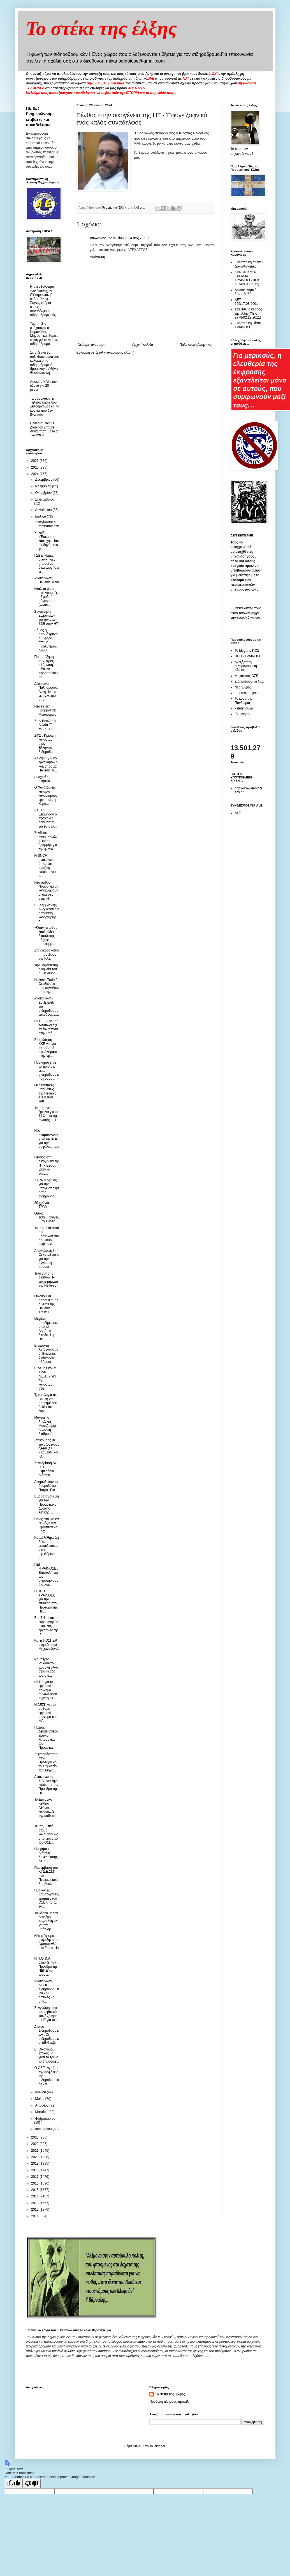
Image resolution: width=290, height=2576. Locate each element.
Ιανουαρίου (44, 2129)
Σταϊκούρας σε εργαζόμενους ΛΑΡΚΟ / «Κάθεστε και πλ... (46, 1448)
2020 (35, 2157)
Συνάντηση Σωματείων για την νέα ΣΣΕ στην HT (46, 618)
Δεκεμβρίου (44, 479)
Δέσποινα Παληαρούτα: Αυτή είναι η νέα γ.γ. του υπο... (46, 692)
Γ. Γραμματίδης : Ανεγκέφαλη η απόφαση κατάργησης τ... (46, 913)
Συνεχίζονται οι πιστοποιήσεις (46, 524)
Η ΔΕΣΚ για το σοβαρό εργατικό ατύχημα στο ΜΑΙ (45, 1713)
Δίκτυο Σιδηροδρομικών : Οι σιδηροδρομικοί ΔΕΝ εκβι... (46, 2035)
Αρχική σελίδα (142, 345)
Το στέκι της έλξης (101, 28)
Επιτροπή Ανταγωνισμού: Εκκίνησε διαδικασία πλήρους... (46, 1354)
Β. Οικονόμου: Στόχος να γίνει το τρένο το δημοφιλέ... (46, 2055)
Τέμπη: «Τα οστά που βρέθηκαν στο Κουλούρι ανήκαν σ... (46, 1236)
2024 (35, 474)
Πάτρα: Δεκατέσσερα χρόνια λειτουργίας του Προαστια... (46, 1737)
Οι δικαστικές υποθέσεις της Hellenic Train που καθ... (45, 1093)
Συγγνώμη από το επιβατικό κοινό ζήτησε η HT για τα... (46, 2014)
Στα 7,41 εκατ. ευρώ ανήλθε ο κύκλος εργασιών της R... (46, 1626)
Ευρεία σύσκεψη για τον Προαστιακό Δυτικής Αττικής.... (46, 1504)
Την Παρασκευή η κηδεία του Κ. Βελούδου (46, 969)
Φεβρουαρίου (45, 2119)
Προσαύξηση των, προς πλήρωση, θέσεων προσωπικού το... (45, 667)
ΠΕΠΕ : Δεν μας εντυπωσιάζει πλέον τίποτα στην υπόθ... (46, 1027)
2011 (35, 2216)
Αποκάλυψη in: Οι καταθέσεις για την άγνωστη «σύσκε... (46, 1259)
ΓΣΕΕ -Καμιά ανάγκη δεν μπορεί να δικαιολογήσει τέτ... (46, 564)
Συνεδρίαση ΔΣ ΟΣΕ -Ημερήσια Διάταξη (45, 1469)
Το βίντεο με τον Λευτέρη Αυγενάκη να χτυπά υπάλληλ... (46, 1921)
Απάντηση (97, 257)
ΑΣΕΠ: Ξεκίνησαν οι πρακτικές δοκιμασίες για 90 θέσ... (45, 818)
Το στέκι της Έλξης (170, 2394)
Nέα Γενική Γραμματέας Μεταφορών (45, 710)
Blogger (159, 2446)
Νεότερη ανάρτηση (92, 345)
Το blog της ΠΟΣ (247, 651)
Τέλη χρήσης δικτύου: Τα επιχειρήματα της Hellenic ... (46, 1281)
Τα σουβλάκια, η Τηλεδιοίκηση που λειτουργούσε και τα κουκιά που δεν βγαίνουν (44, 407)
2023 (35, 2137)
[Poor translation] (32, 2483)
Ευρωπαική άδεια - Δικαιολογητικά (249, 264)
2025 (35, 467)
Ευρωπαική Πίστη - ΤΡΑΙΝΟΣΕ (249, 325)
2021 (35, 2151)
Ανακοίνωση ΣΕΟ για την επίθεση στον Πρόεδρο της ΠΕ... (46, 1785)
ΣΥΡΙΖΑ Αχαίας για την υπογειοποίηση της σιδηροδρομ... (46, 1188)
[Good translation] (14, 2483)
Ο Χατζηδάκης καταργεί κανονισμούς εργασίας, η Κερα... (45, 795)
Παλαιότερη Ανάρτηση (196, 345)
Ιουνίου (41, 2092)
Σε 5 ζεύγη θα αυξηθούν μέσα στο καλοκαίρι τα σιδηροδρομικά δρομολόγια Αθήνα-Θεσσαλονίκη (44, 363)
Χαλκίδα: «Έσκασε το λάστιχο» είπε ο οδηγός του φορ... (46, 541)
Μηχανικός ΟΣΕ (247, 676)
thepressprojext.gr (248, 693)
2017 (35, 2177)
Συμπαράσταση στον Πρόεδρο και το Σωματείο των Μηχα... (45, 1762)
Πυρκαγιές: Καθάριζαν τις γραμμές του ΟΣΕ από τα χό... (46, 1898)
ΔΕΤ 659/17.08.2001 (246, 302)
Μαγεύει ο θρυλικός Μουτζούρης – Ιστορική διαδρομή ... (46, 1426)
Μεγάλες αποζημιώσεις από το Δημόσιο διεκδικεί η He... (46, 1329)
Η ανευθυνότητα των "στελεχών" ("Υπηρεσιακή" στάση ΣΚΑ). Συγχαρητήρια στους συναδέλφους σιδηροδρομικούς (43, 301)
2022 (35, 2144)
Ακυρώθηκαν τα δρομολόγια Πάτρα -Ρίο (46, 1486)
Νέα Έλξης (243, 687)
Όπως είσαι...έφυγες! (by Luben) (46, 1217)
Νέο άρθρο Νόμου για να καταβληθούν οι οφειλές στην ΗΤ (46, 891)
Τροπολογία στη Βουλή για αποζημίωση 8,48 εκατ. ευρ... (46, 1403)
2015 (35, 2190)
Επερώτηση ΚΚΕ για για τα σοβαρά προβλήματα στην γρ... (45, 1048)
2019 (35, 2163)
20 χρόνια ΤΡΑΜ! (41, 1205)
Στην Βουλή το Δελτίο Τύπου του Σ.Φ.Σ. (46, 725)
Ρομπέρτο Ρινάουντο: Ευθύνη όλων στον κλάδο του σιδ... (46, 1667)
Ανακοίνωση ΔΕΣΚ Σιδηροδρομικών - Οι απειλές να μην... (46, 1991)
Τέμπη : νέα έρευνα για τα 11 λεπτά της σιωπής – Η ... (46, 1116)
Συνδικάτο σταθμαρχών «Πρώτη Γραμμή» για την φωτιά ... (45, 841)
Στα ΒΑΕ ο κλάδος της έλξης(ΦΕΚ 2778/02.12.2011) (248, 313)
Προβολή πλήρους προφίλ (169, 2402)
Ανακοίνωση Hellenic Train (46, 580)
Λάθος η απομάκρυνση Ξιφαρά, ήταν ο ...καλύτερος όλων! (45, 640)
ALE (238, 813)
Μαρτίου (41, 2112)
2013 (35, 2203)
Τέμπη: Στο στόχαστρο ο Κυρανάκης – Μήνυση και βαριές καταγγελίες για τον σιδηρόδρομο (44, 334)
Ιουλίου (41, 517)
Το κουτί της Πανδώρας (243, 700)
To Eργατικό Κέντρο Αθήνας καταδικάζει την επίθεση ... (45, 1810)
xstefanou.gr (244, 708)
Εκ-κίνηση (242, 714)
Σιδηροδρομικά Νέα (249, 681)
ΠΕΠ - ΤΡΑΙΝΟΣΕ (248, 656)
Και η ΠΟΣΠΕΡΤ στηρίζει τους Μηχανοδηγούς (46, 1647)
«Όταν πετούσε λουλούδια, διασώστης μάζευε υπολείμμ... (45, 936)
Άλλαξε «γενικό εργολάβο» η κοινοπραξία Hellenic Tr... (45, 764)
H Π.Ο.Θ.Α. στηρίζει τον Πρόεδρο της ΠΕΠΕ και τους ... (45, 1967)
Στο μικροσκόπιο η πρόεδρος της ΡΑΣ (46, 954)
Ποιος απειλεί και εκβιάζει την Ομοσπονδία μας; (46, 1525)
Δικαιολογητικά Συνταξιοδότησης (247, 292)
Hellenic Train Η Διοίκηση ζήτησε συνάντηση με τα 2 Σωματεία (44, 429)
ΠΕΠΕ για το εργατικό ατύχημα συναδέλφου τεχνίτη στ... (45, 1690)
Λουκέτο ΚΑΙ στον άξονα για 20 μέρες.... (43, 386)
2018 (35, 2170)
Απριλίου (42, 2105)
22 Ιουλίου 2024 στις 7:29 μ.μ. (130, 238)
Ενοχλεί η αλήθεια (42, 779)
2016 (35, 2183)
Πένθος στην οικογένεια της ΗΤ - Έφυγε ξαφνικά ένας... (46, 1165)
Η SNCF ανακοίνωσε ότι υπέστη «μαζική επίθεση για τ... (45, 866)
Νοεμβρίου (43, 486)
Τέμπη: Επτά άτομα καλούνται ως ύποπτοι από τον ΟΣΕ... (46, 1834)
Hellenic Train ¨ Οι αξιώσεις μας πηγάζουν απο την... (46, 986)
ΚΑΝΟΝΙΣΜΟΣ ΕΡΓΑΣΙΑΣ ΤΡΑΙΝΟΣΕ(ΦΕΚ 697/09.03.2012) (247, 278)
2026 (35, 461)
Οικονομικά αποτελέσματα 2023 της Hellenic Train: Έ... (46, 1304)
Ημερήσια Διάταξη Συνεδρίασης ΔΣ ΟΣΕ (45, 1855)
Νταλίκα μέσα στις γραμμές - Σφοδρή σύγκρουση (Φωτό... (46, 597)
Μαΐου (40, 2099)
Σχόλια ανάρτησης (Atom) (115, 352)
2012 (35, 2209)
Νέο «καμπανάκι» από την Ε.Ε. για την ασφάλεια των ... (46, 1141)
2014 (35, 2196)
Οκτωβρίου (43, 493)
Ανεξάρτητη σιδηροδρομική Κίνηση (246, 666)
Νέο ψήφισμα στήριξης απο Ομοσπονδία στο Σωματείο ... (46, 1944)
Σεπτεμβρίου (44, 499)
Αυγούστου (43, 510)
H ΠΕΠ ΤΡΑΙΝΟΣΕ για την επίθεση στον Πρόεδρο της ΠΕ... (46, 1601)
